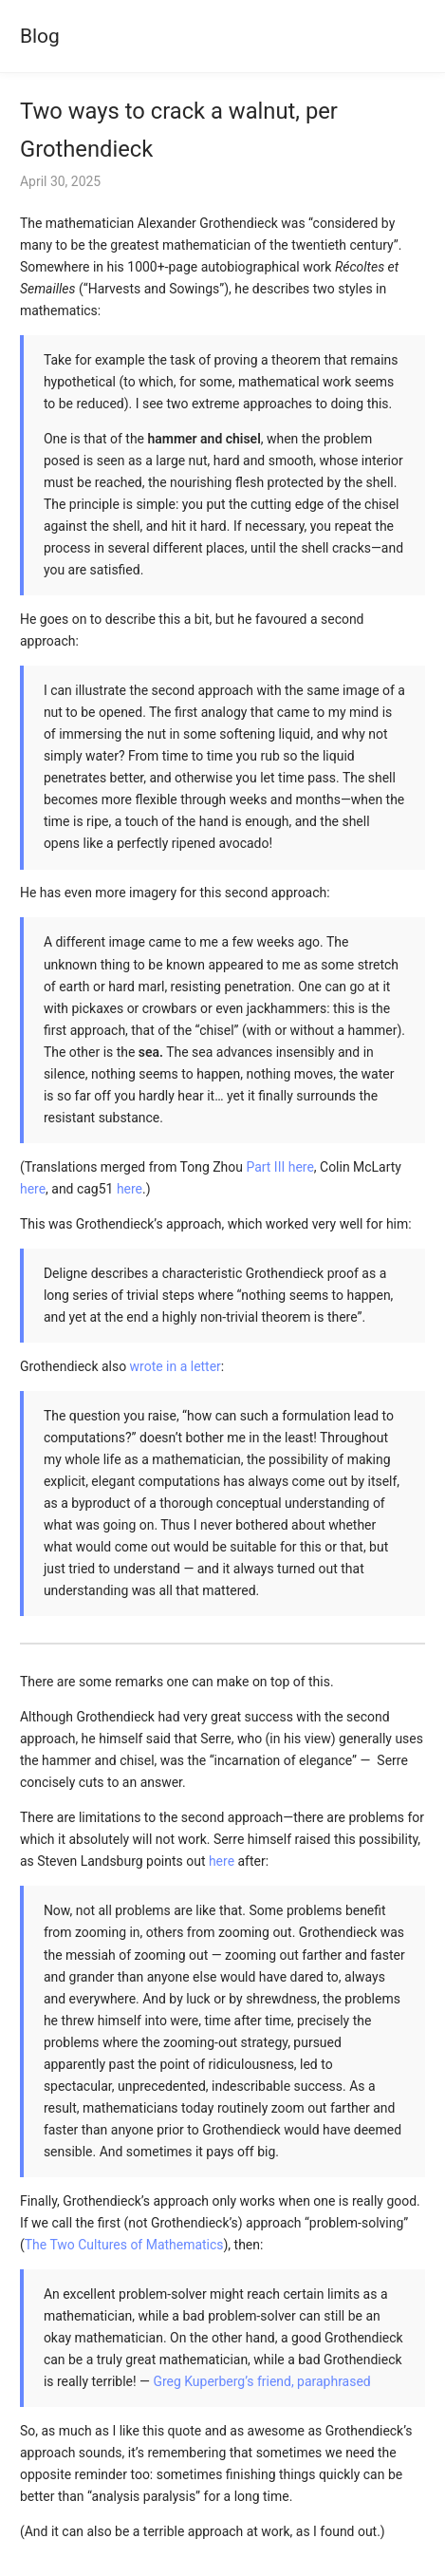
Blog (40, 36)
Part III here (279, 1167)
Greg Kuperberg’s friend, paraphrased (261, 2381)
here (33, 1188)
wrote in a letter (175, 1366)
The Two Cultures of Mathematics (124, 2244)
